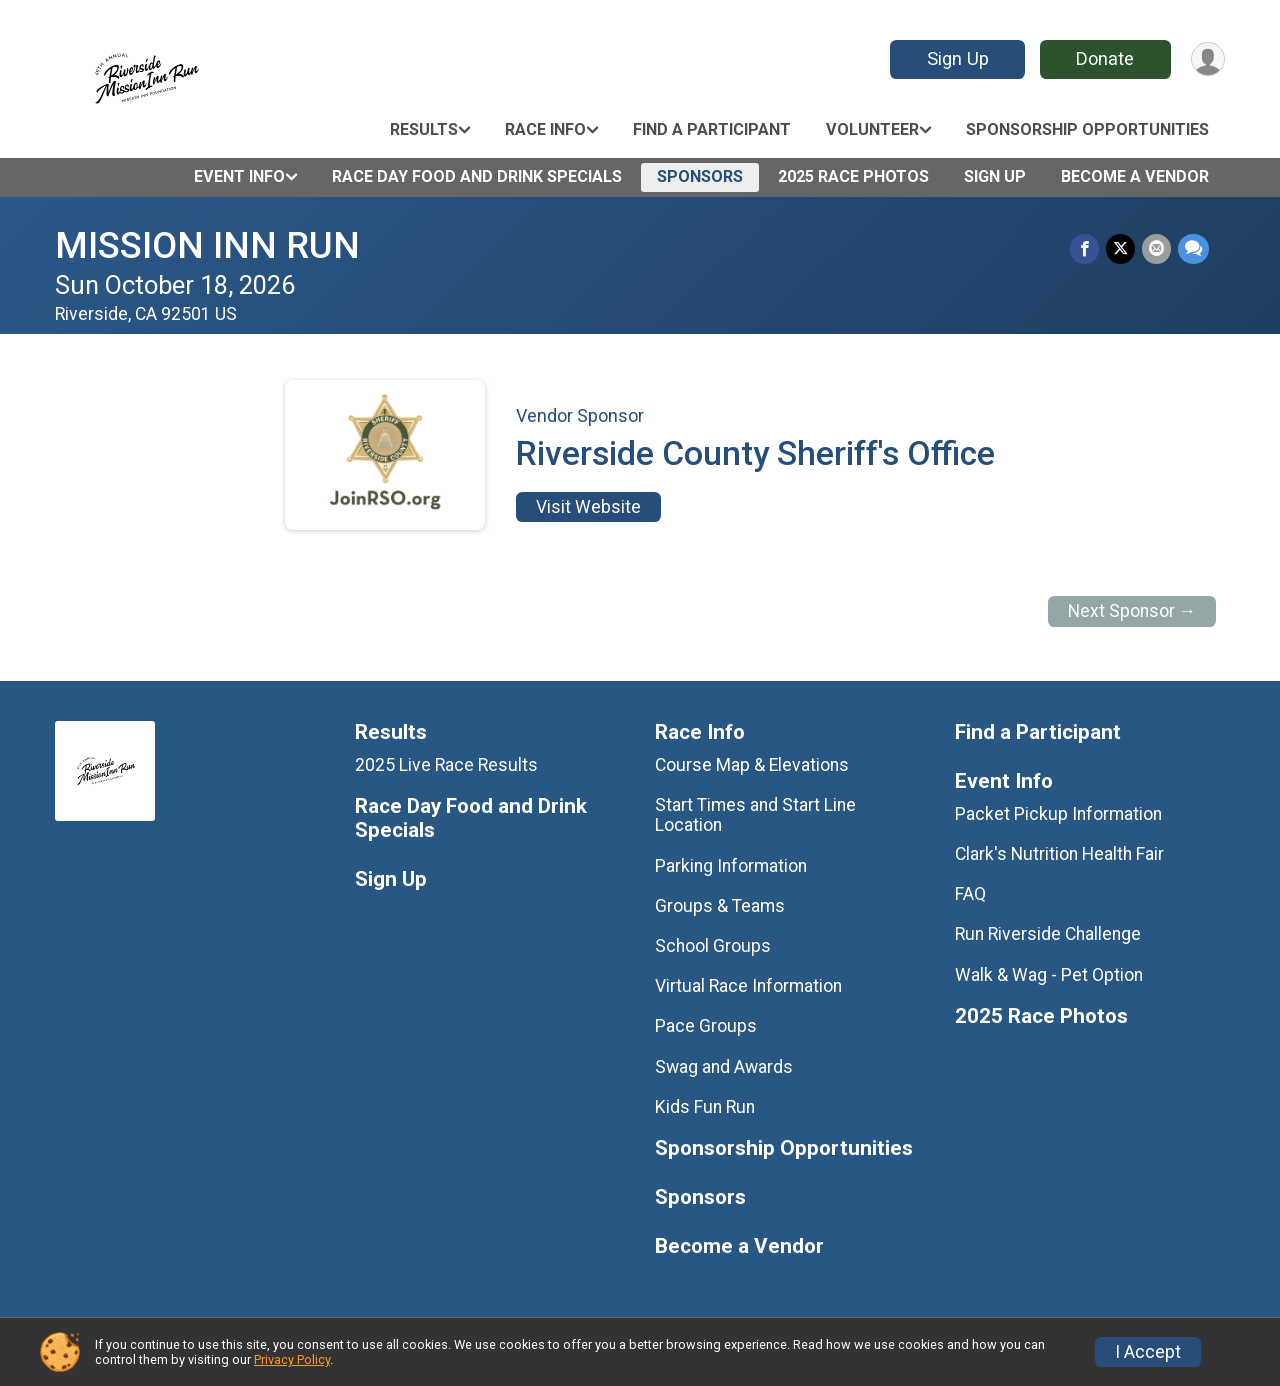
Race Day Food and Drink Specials (477, 176)
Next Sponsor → (1132, 611)
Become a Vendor (1135, 176)
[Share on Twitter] (1122, 249)
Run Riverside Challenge (1048, 934)
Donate (1103, 58)
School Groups (713, 946)
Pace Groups (706, 1026)
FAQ (970, 894)
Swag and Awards (724, 1067)
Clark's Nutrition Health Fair (1059, 854)
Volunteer (872, 129)
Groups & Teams (720, 906)
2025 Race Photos (853, 176)
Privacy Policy (292, 1359)
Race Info (545, 129)
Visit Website (588, 507)
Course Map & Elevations (752, 765)
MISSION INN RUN (207, 245)
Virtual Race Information (748, 986)
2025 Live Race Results (446, 765)
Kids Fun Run (705, 1107)
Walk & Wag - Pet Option (1049, 975)
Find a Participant (712, 129)
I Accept (1148, 1352)
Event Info (239, 176)
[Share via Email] (1157, 249)
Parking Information (731, 866)
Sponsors (700, 176)
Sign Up (955, 58)
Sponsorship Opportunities (1087, 129)
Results (424, 129)
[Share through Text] (1193, 249)
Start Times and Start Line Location (755, 815)
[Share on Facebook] (1087, 249)
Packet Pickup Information (1058, 814)
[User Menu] (1206, 59)
